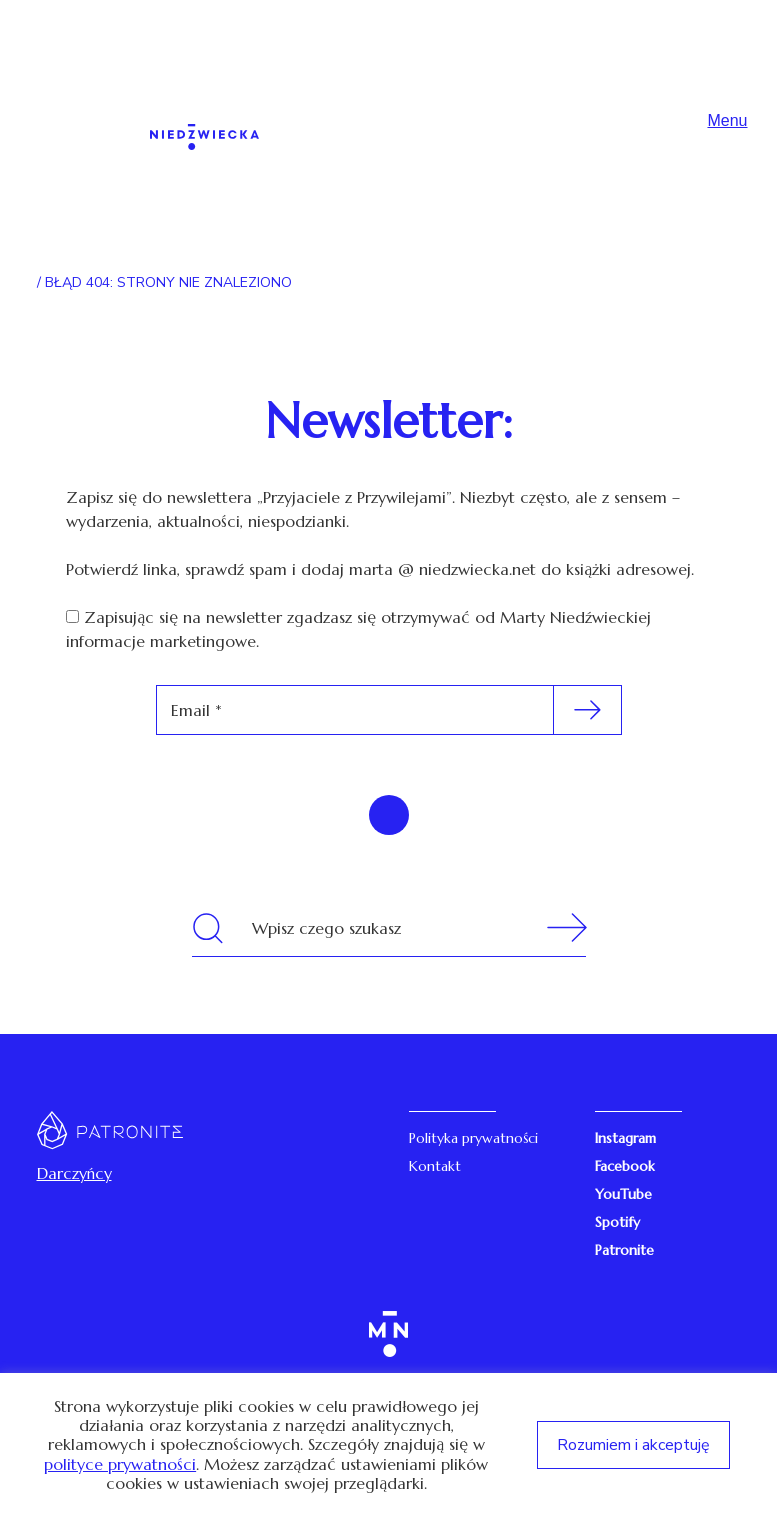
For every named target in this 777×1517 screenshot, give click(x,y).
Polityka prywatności (473, 1138)
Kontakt (435, 1166)
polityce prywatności (120, 1464)
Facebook (625, 1166)
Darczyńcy (74, 1173)
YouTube (623, 1194)
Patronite (624, 1250)
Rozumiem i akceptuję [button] (633, 1445)
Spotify (617, 1222)
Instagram (625, 1138)
